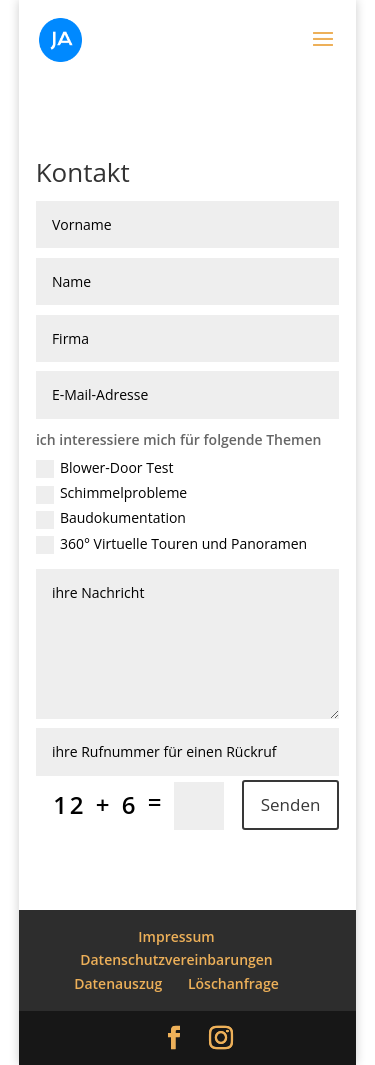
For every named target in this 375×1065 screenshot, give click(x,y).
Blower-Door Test (105, 469)
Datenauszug (118, 983)
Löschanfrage (233, 983)
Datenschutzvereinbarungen (176, 959)
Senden (291, 804)
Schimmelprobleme (111, 494)
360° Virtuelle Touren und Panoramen (171, 545)
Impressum (176, 936)
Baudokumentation (111, 519)
